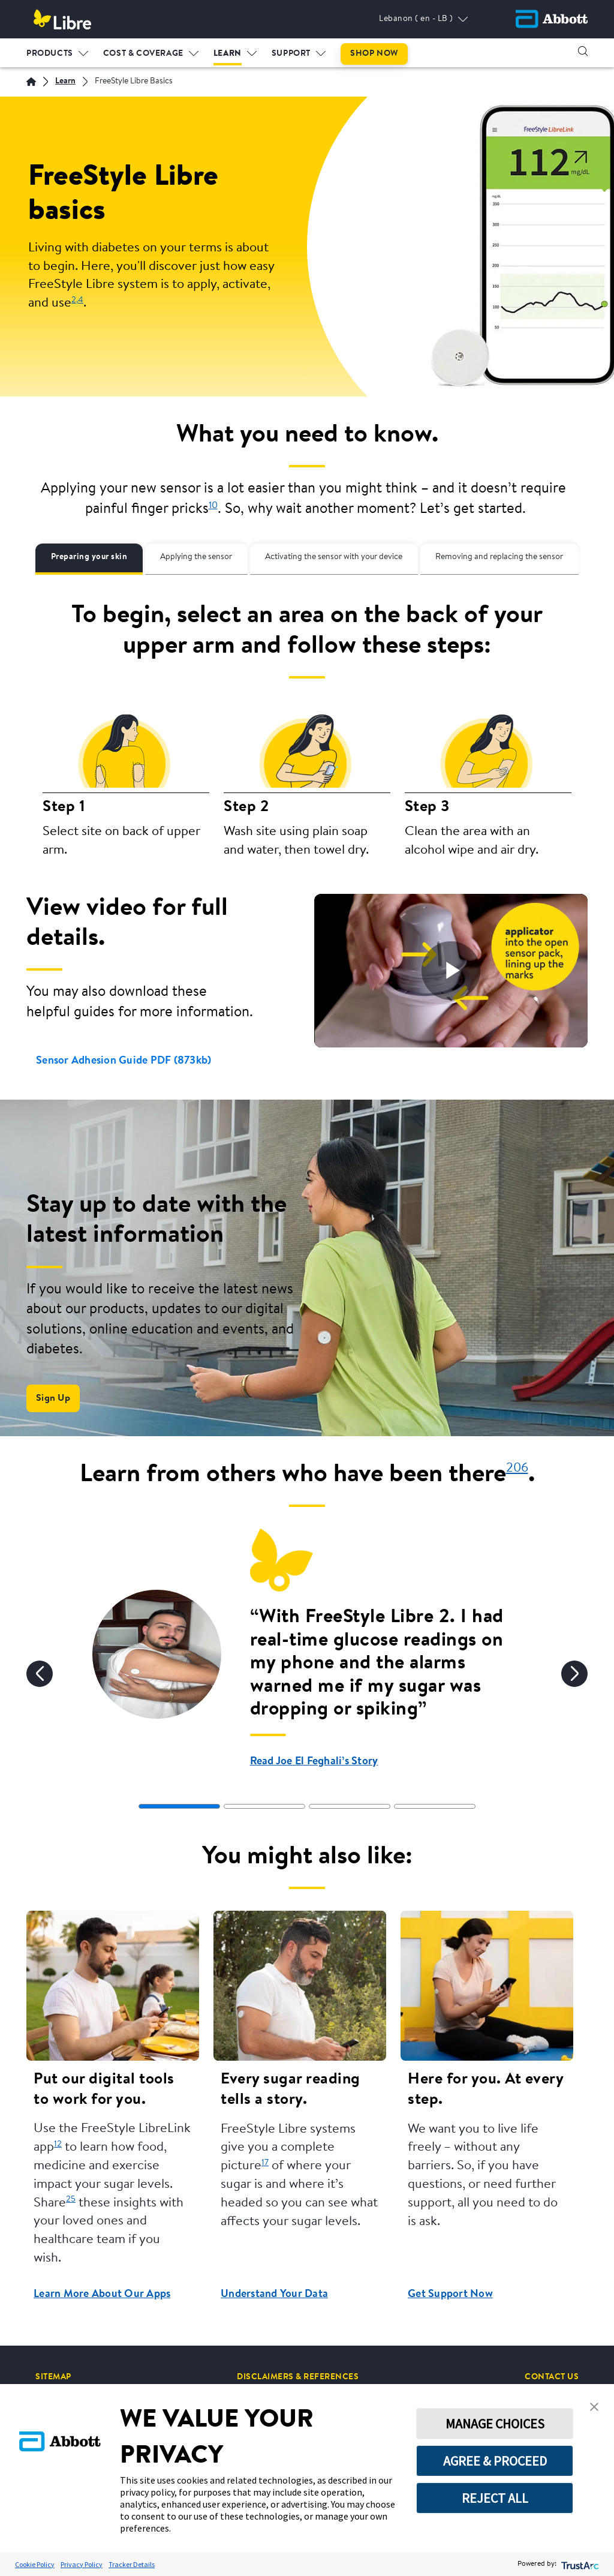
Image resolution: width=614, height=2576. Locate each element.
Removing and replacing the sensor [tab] (499, 557)
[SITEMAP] (53, 2377)
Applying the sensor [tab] (196, 557)
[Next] (574, 1674)
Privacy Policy (82, 2564)
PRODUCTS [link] (49, 53)
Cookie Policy (35, 2564)
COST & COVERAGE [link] (143, 53)
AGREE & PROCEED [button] (495, 2460)
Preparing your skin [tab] (89, 557)
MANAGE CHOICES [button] (495, 2423)
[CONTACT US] (552, 2377)
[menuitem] (57, 51)
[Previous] (39, 1674)
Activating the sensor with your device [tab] (333, 557)
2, (74, 300)
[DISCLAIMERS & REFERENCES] (298, 2377)
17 (265, 2162)
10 (213, 506)
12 (58, 2144)
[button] (583, 51)
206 (517, 1468)
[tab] (179, 1806)
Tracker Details (132, 2564)
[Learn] (65, 82)
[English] (31, 81)
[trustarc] (578, 2564)
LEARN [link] (227, 53)
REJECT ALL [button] (495, 2498)
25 (71, 2199)
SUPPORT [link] (291, 53)
